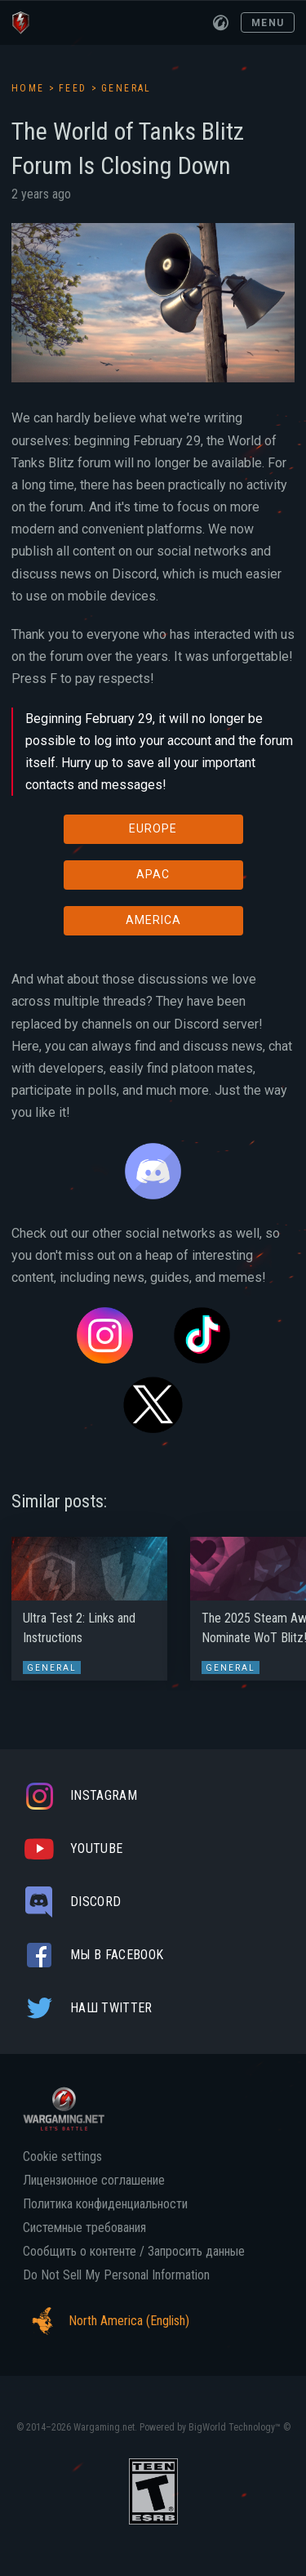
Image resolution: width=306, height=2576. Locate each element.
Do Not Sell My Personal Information (116, 2275)
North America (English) (106, 2321)
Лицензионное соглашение (94, 2180)
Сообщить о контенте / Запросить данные (134, 2251)
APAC (153, 874)
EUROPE (153, 828)
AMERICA (153, 919)
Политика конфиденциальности (105, 2204)
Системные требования (84, 2227)
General (126, 88)
